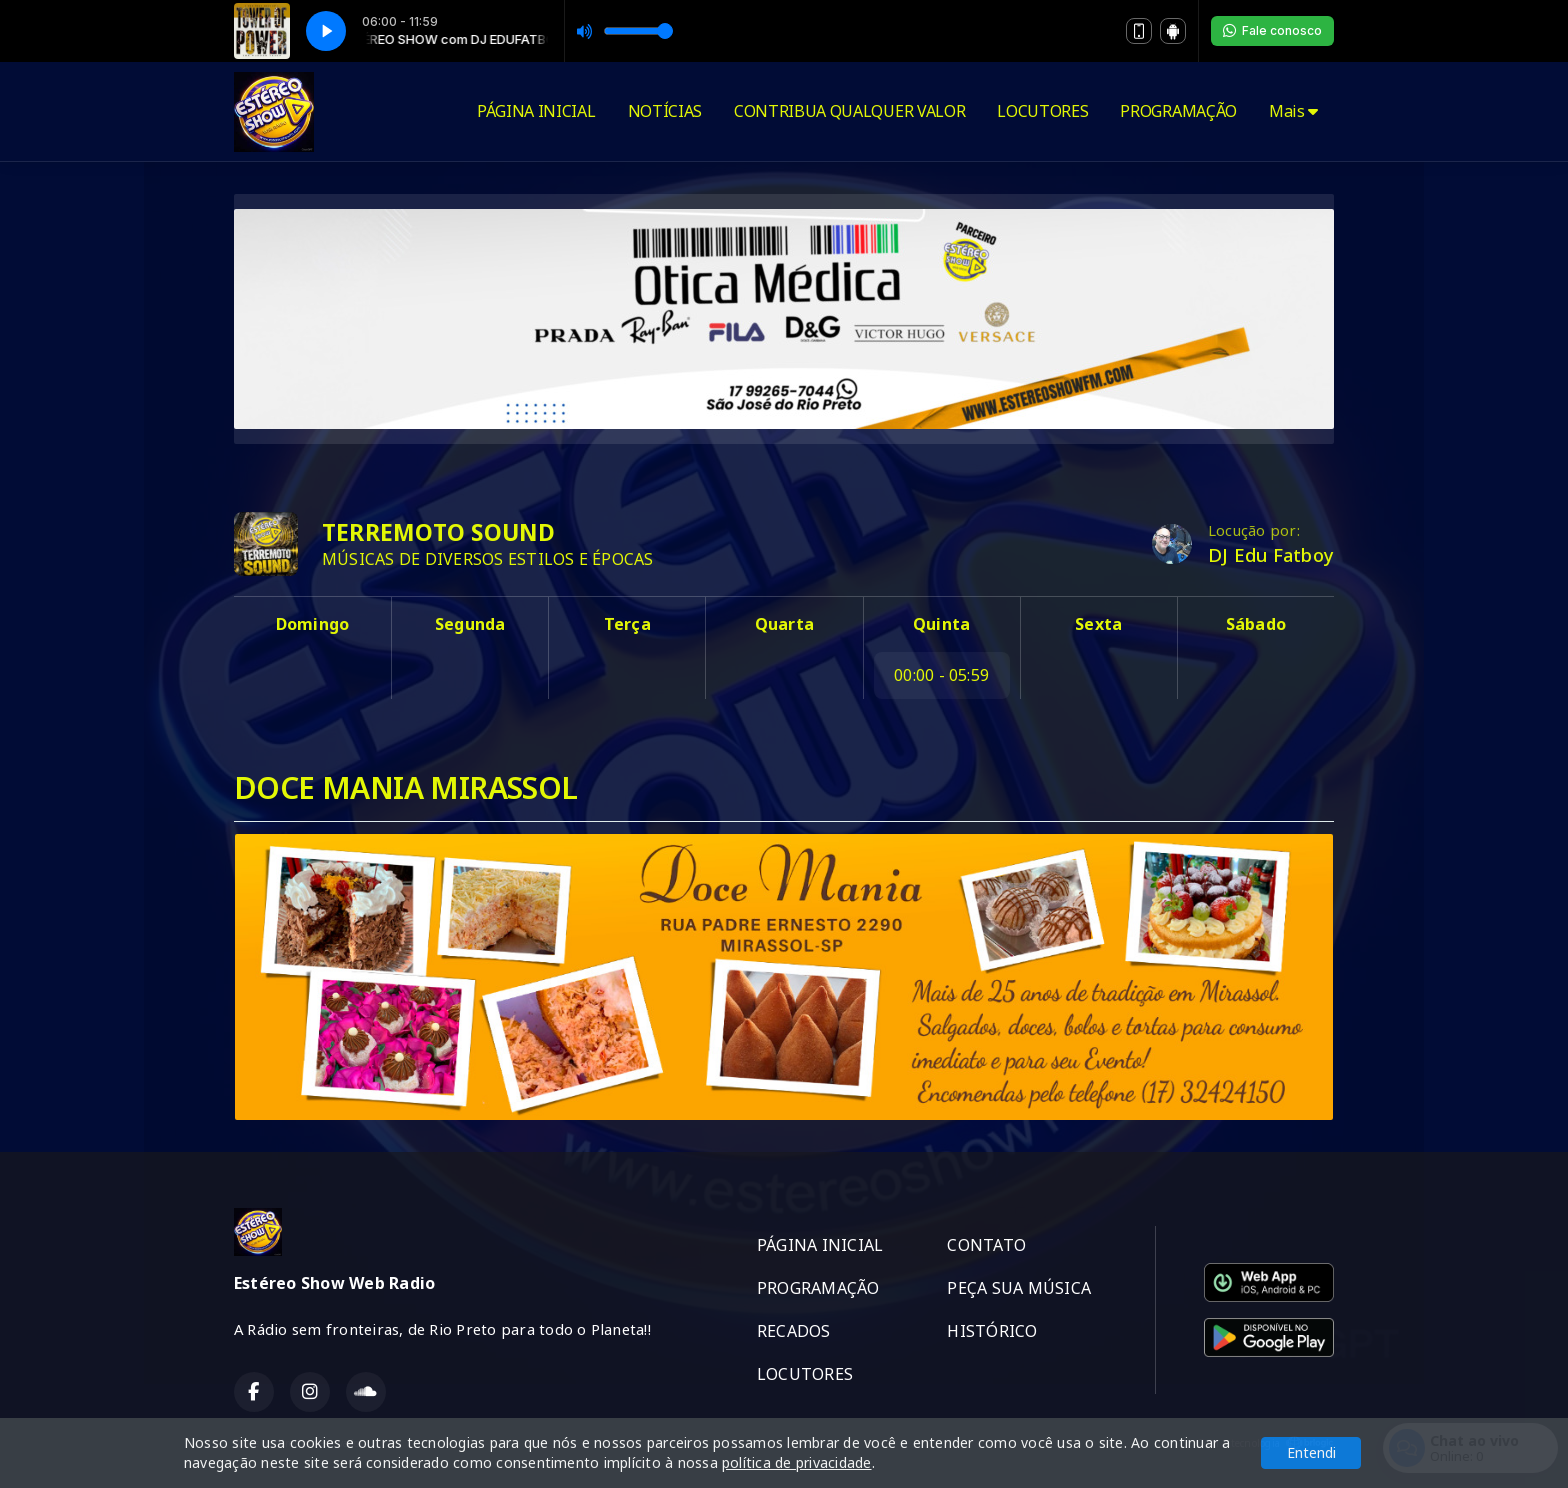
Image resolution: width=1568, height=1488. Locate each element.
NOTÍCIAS (665, 111)
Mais (1293, 111)
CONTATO (986, 1245)
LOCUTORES (1042, 111)
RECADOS (794, 1331)
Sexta (1098, 624)
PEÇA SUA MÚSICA (1019, 1288)
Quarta (784, 624)
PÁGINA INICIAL (536, 111)
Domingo (313, 624)
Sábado (1256, 624)
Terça (627, 624)
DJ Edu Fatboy (1271, 555)
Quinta (941, 624)
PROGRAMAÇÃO (1178, 111)
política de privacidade (797, 1462)
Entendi (1311, 1452)
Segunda (470, 624)
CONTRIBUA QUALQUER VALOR (849, 111)
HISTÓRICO (992, 1331)
